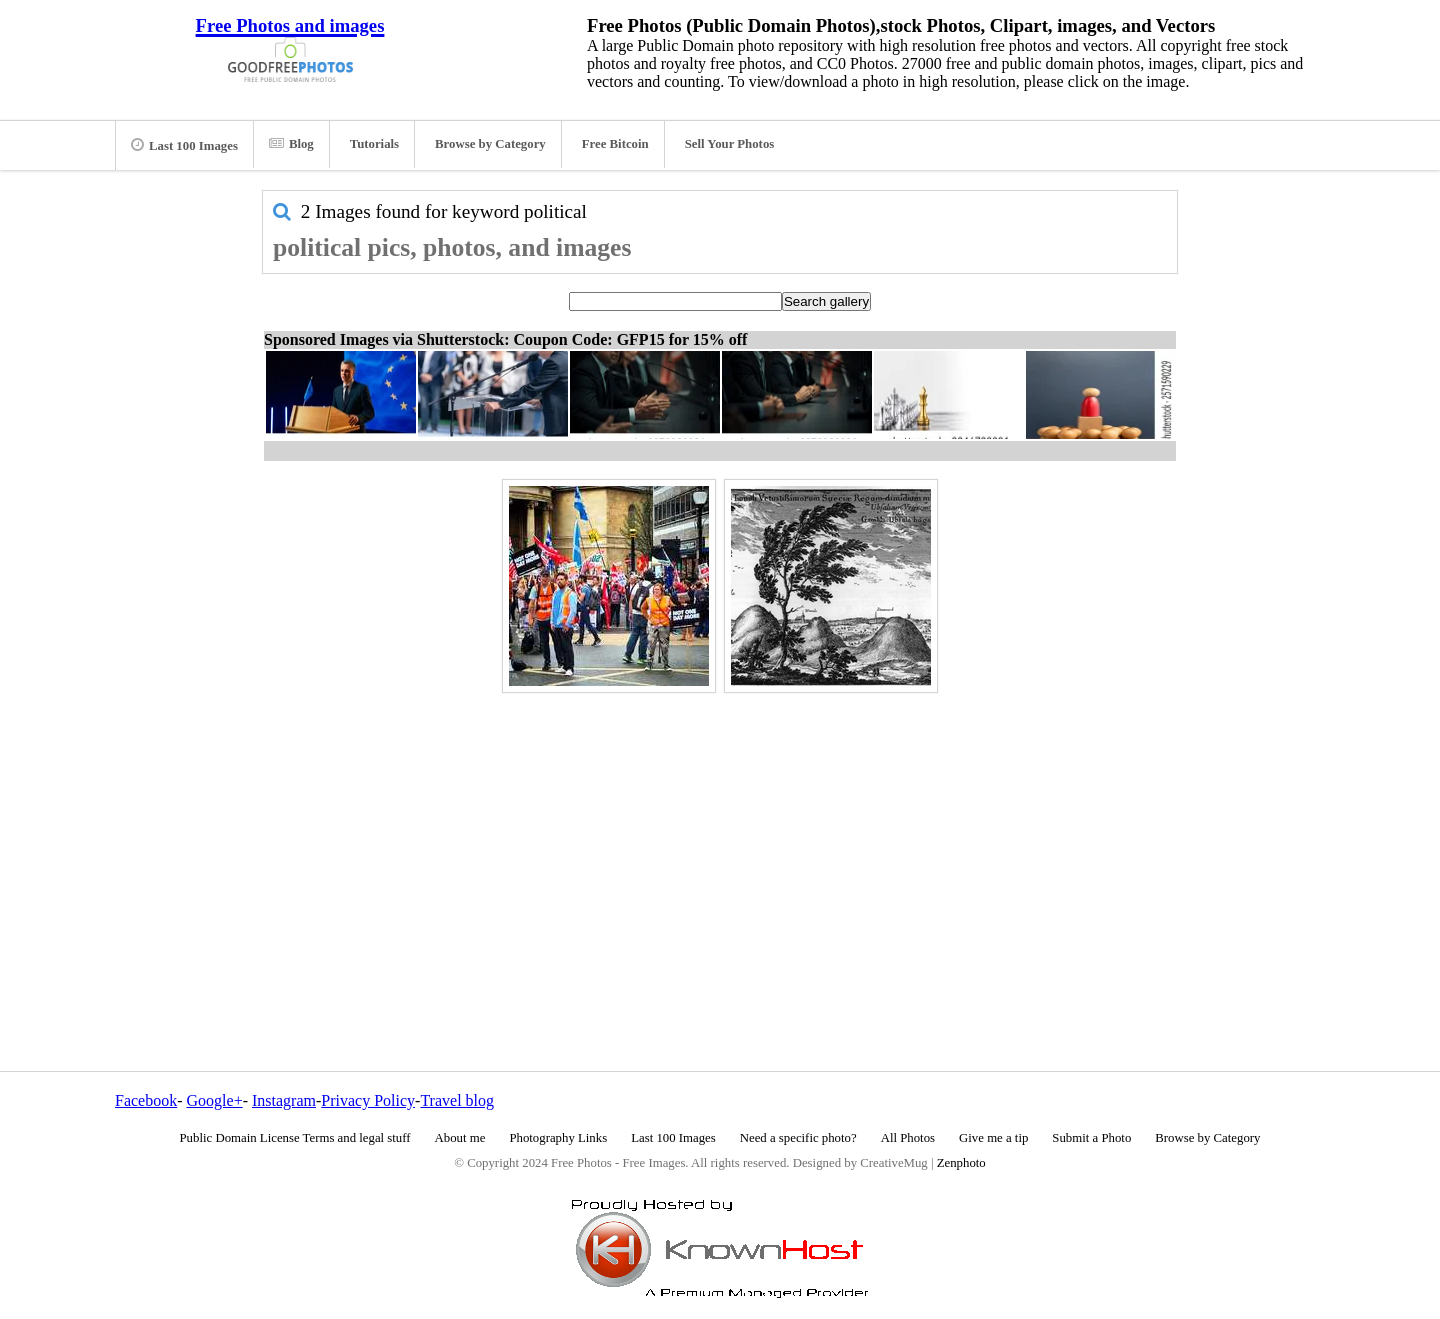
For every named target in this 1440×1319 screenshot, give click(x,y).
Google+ (215, 1100)
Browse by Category (490, 144)
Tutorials (374, 144)
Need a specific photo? (798, 1138)
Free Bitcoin (615, 144)
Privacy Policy (368, 1100)
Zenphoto (961, 1163)
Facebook (146, 1100)
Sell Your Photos (730, 144)
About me (460, 1138)
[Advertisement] (720, 839)
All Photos (908, 1138)
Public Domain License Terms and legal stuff (295, 1138)
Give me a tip (993, 1138)
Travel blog (457, 1100)
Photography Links (558, 1138)
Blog (291, 144)
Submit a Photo (1091, 1138)
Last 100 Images (184, 145)
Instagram (284, 1100)
